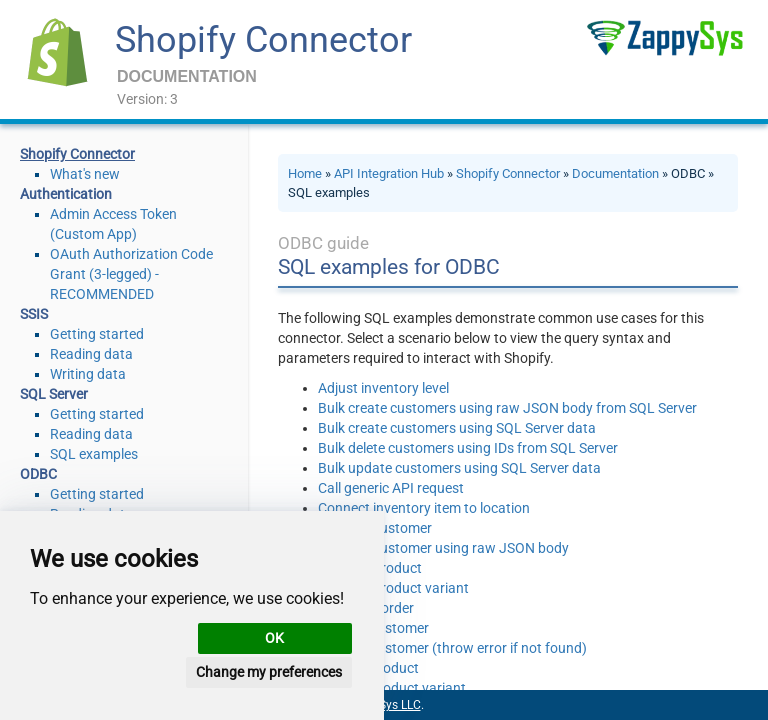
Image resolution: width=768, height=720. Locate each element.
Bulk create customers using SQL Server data (457, 428)
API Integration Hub (389, 173)
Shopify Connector (263, 40)
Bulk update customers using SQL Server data (459, 468)
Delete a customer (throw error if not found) (452, 648)
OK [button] (274, 638)
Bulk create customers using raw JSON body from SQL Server (507, 408)
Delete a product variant (392, 688)
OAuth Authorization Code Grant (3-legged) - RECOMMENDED (131, 274)
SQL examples (94, 454)
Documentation (615, 173)
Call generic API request (391, 488)
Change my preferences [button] (269, 672)
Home (305, 173)
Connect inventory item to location (424, 508)
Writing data (88, 374)
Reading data (91, 354)
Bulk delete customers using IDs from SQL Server (468, 448)
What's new (85, 174)
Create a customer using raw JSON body (443, 548)
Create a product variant (393, 588)
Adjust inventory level (383, 388)
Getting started (97, 334)
